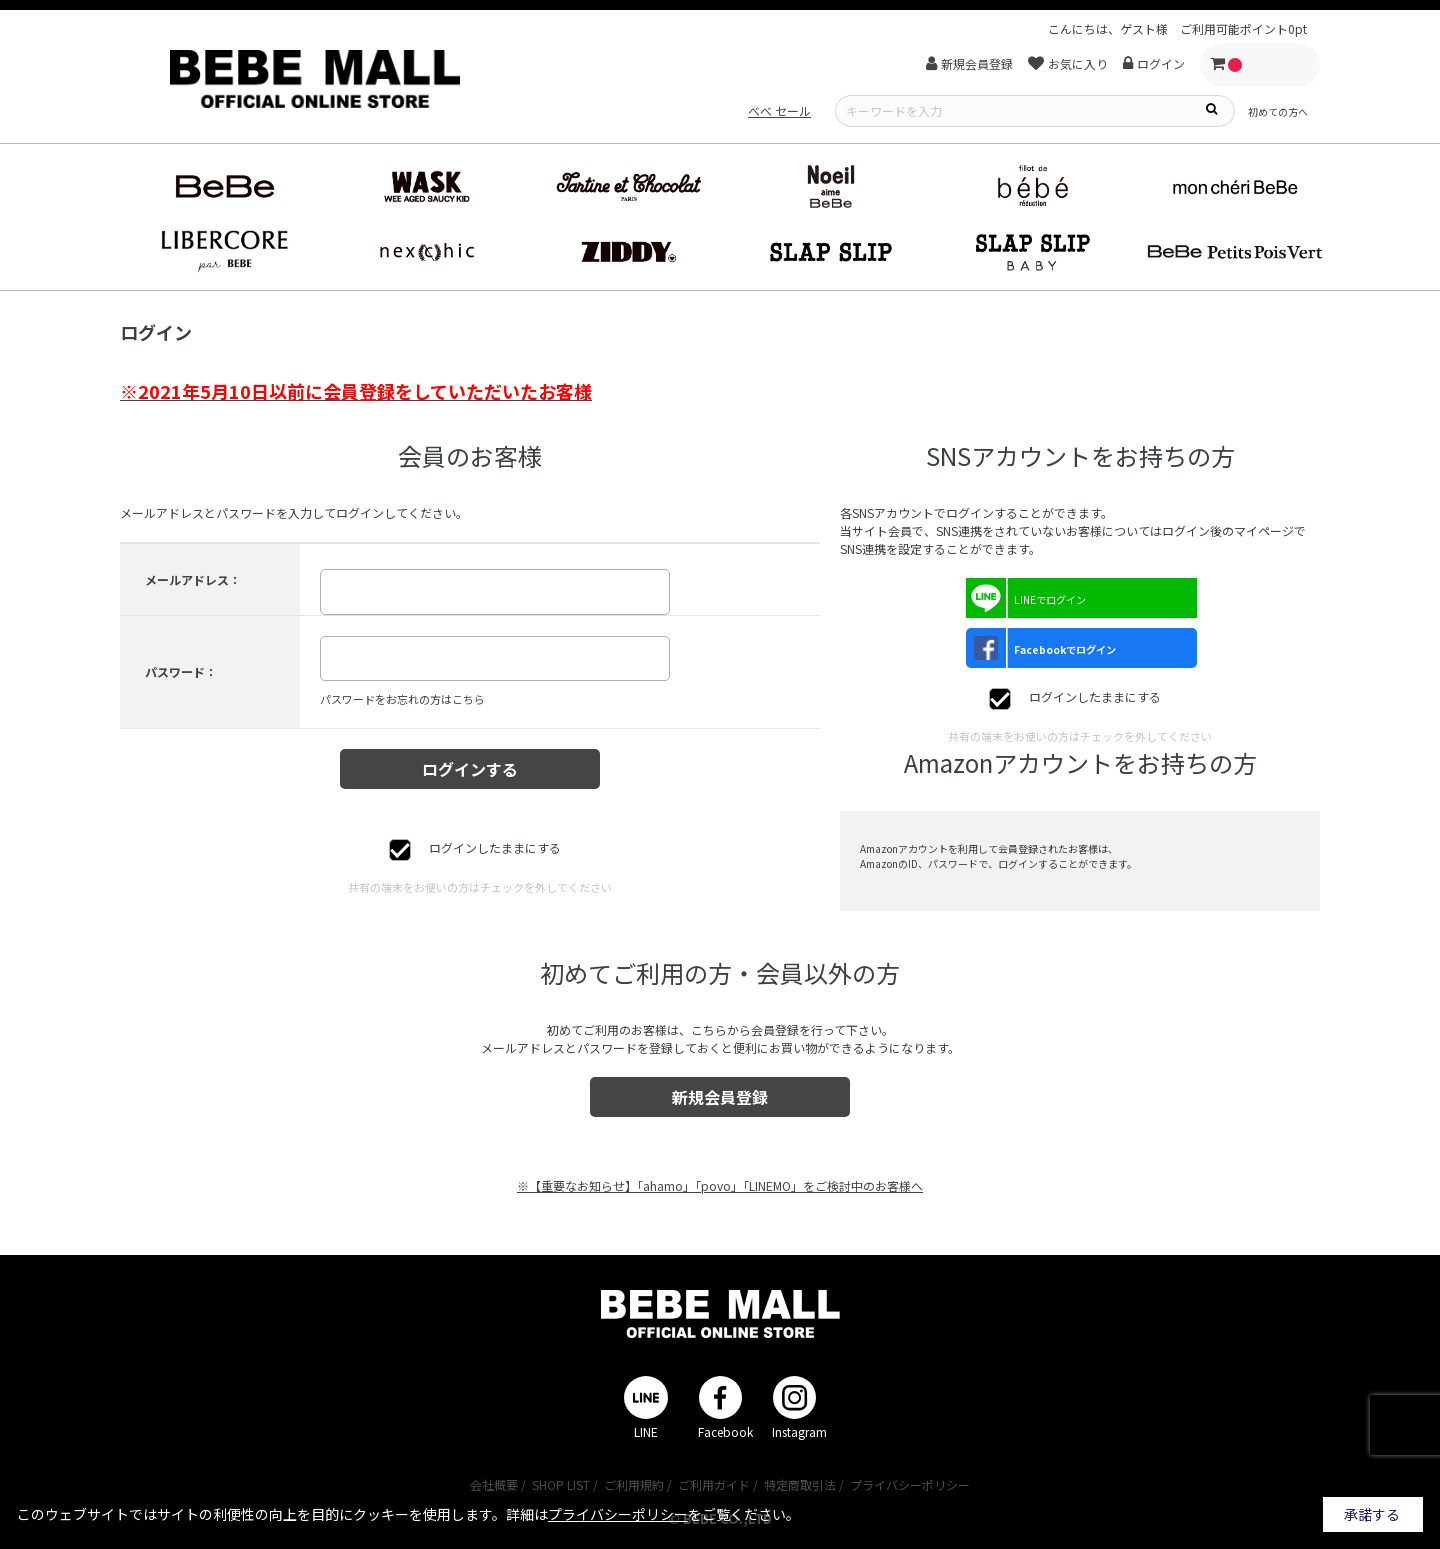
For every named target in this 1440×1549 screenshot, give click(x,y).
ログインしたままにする (495, 847)
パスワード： (181, 671)
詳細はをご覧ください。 (653, 1514)
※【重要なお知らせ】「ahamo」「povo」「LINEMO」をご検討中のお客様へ (720, 1185)
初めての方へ (1278, 111)
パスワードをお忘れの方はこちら (402, 699)
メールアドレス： (193, 579)
